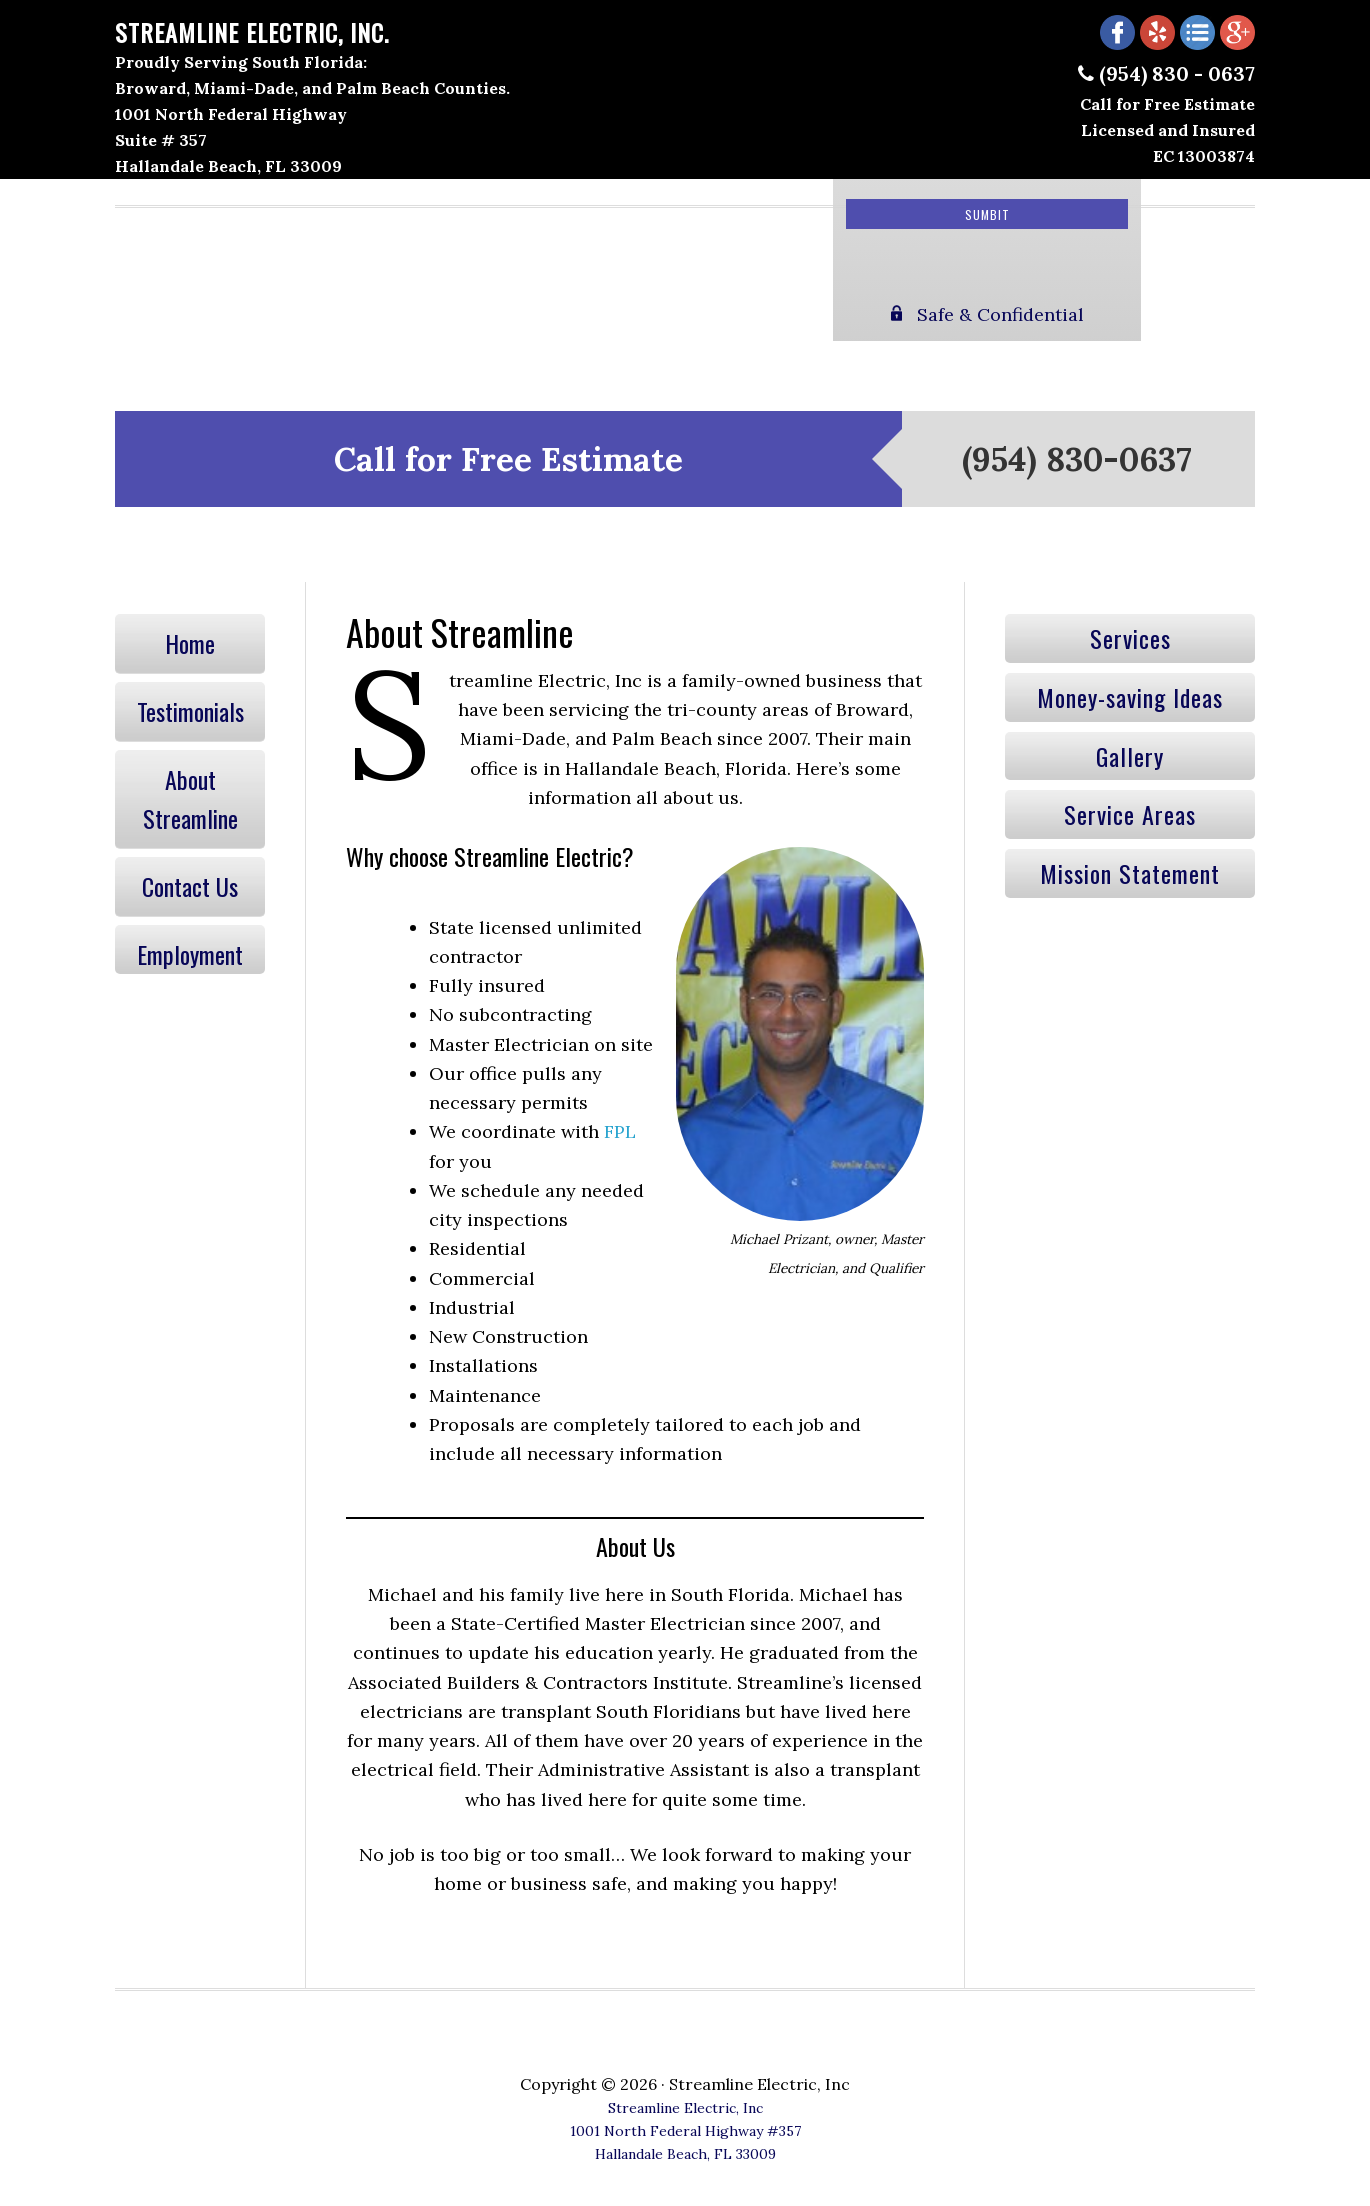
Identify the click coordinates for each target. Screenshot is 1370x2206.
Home (190, 643)
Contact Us (190, 886)
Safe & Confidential (987, 314)
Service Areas (1130, 814)
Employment (190, 954)
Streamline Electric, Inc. (252, 32)
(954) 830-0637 (1077, 459)
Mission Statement (1130, 873)
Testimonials (190, 711)
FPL (620, 1131)
